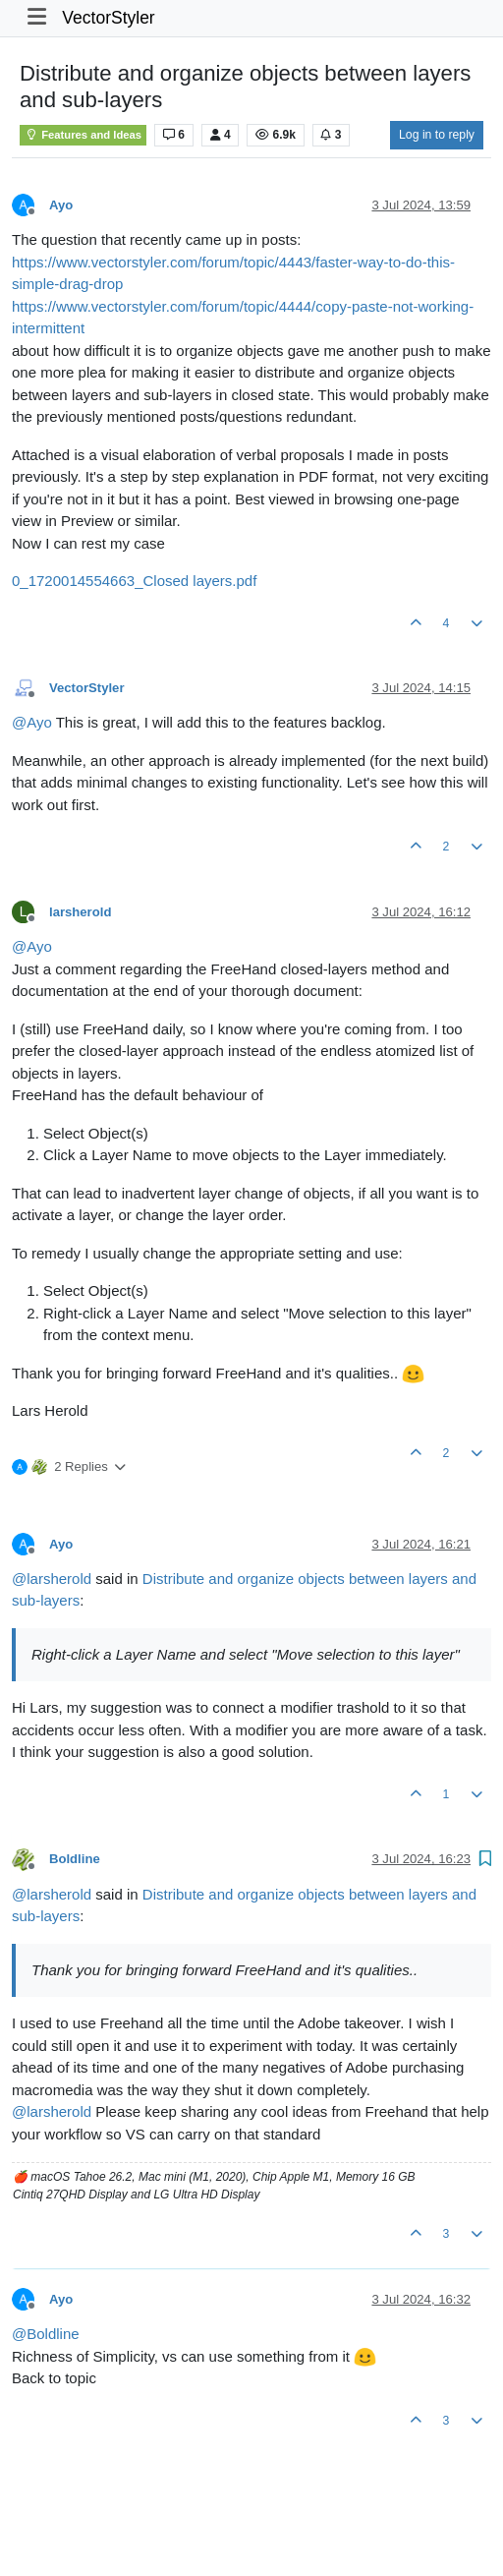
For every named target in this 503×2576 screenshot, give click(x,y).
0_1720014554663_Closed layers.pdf (134, 580)
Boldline (74, 1858)
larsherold (80, 912)
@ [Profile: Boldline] (46, 2333)
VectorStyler (108, 18)
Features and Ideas (83, 135)
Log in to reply (437, 135)
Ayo (61, 205)
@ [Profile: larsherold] (51, 1578)
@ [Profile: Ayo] (32, 722)
